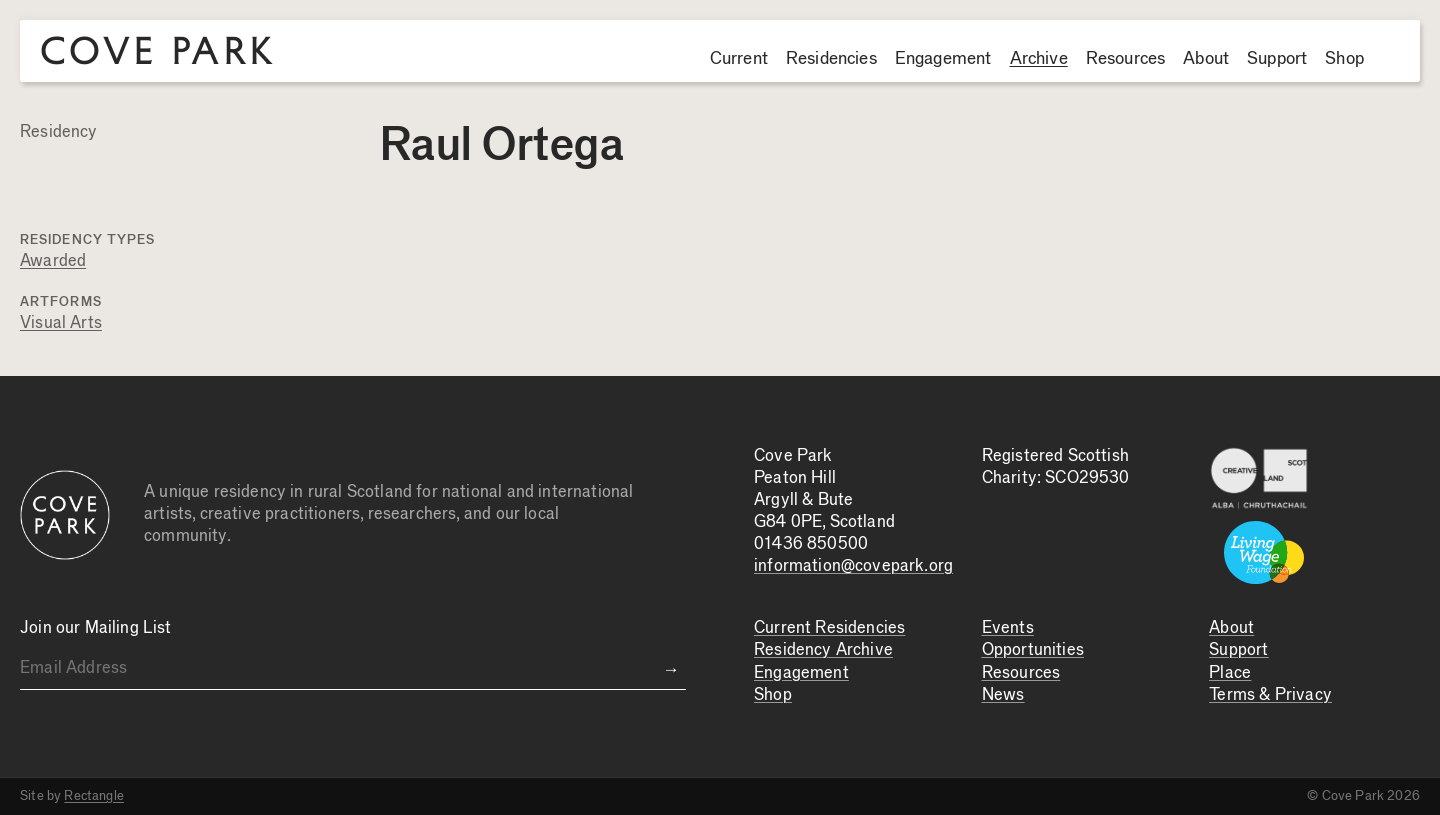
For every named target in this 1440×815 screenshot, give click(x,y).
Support (1277, 59)
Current (739, 59)
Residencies (831, 59)
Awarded (53, 261)
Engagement (943, 59)
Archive (1039, 59)
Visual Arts (61, 323)
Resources (1126, 59)
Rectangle (94, 796)
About (1206, 59)
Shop (1344, 59)
